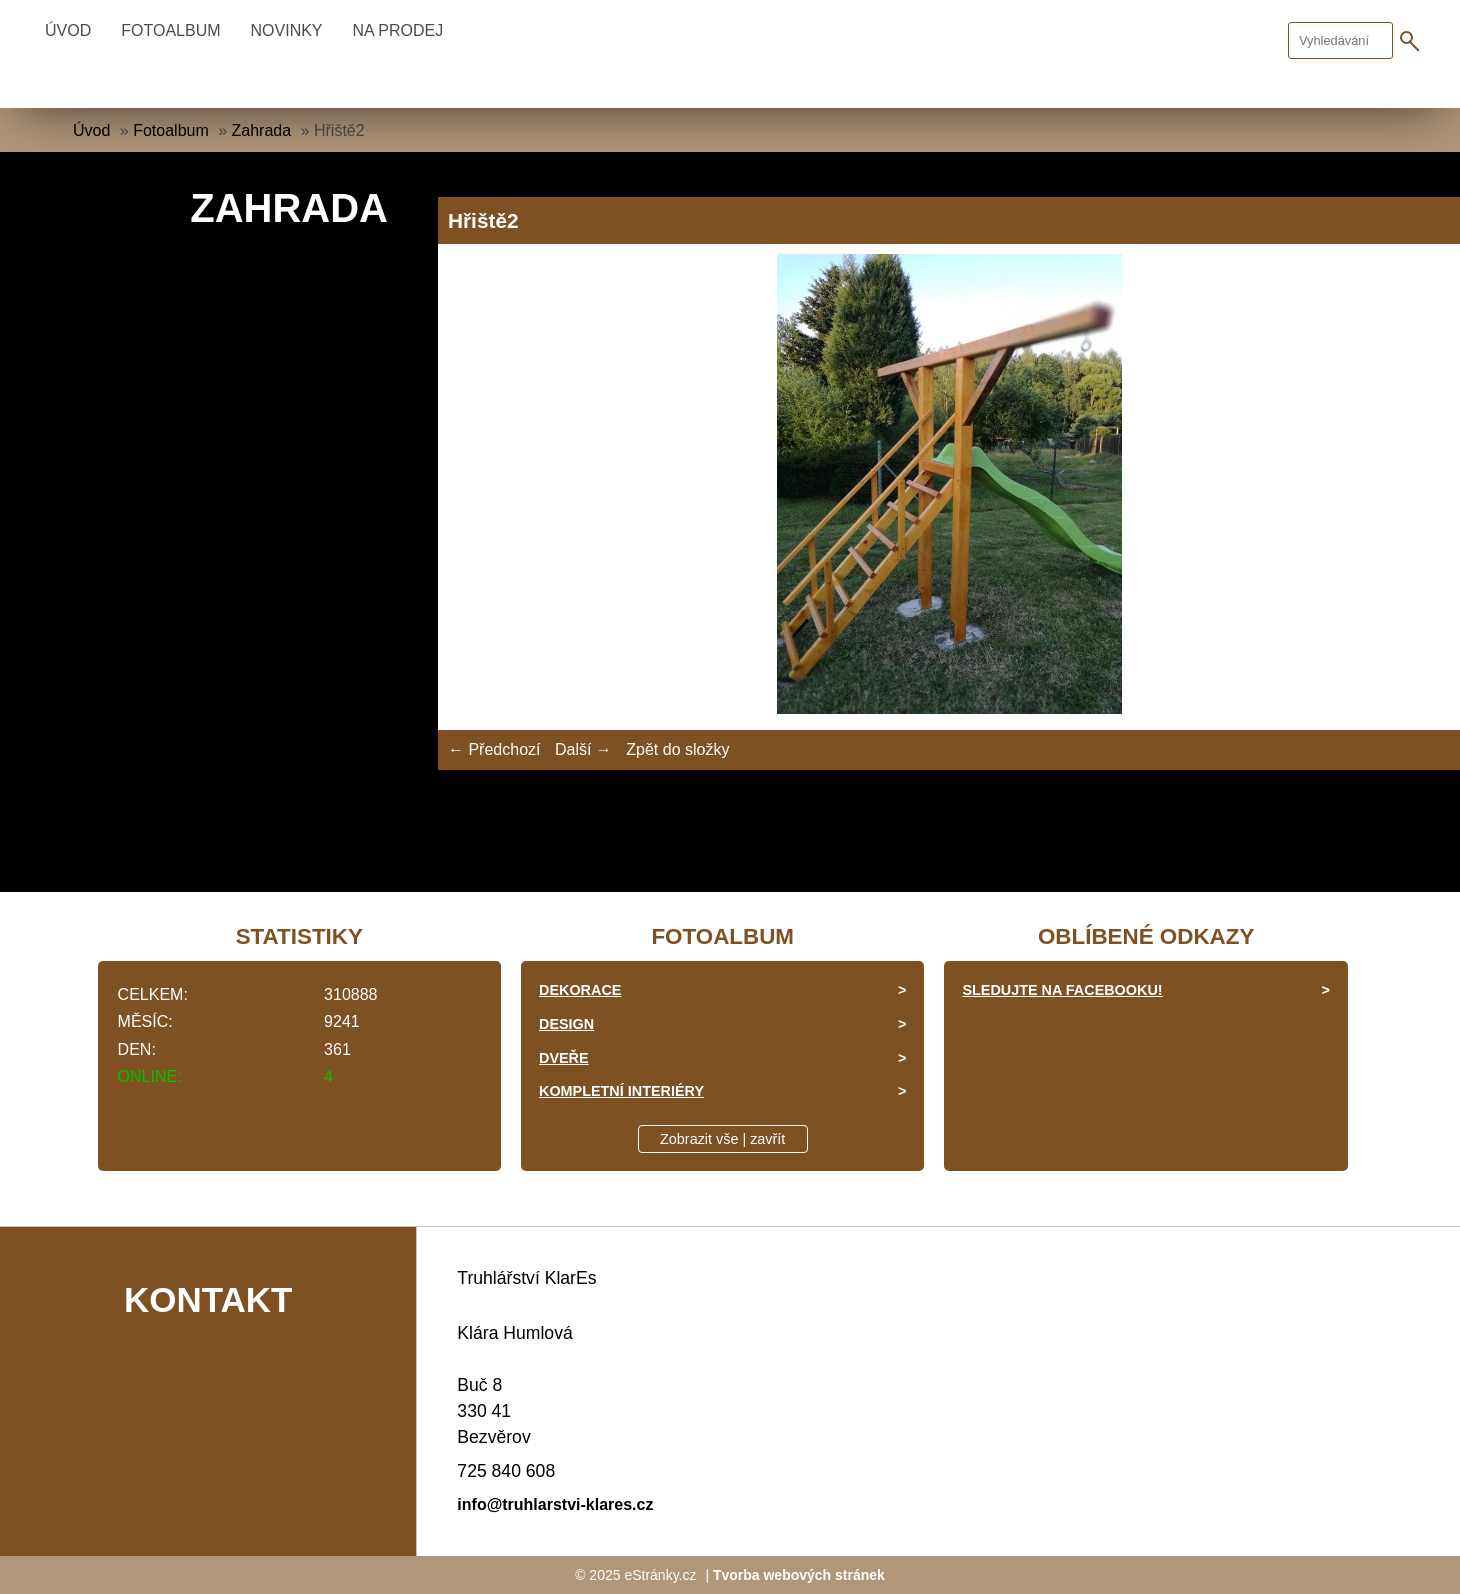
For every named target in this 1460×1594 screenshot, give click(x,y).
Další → (583, 749)
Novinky (287, 30)
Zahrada (262, 130)
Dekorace (580, 990)
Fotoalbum (170, 30)
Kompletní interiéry (621, 1091)
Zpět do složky (677, 749)
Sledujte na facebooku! (1062, 990)
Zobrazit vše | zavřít (722, 1139)
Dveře (564, 1058)
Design (566, 1024)
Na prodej (398, 30)
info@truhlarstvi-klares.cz (555, 1504)
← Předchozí (494, 749)
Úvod (68, 30)
